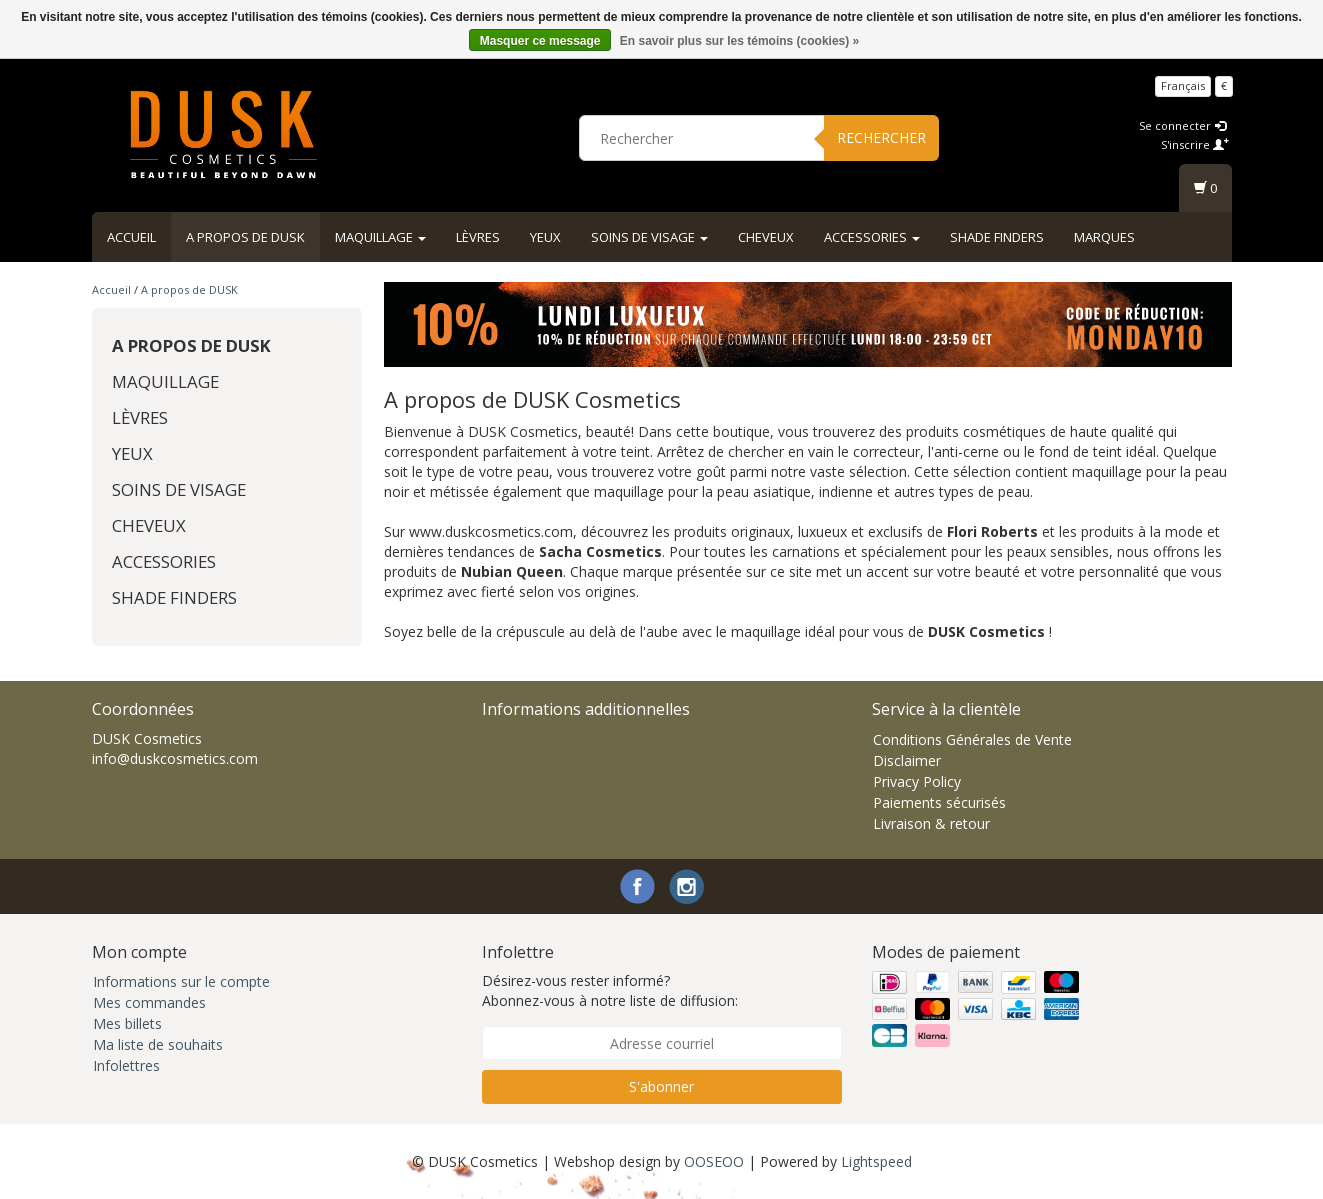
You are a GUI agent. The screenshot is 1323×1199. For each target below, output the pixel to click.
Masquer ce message (540, 41)
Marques (1104, 237)
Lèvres (478, 237)
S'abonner (661, 1086)
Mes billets (127, 1023)
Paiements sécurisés (939, 802)
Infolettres (126, 1065)
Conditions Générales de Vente (972, 739)
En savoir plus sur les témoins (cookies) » (739, 41)
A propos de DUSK (245, 237)
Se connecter (1182, 125)
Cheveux (766, 237)
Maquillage (380, 237)
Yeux (545, 237)
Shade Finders (997, 237)
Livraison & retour (931, 823)
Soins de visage (649, 237)
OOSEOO (714, 1161)
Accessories (872, 237)
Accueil (131, 237)
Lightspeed (876, 1161)
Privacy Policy (917, 781)
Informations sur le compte (181, 981)
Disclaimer (907, 760)
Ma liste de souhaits (158, 1044)
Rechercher (881, 137)
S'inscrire (1195, 144)
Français (1183, 85)
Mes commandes (149, 1002)
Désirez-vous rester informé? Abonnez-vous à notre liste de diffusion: (610, 990)
